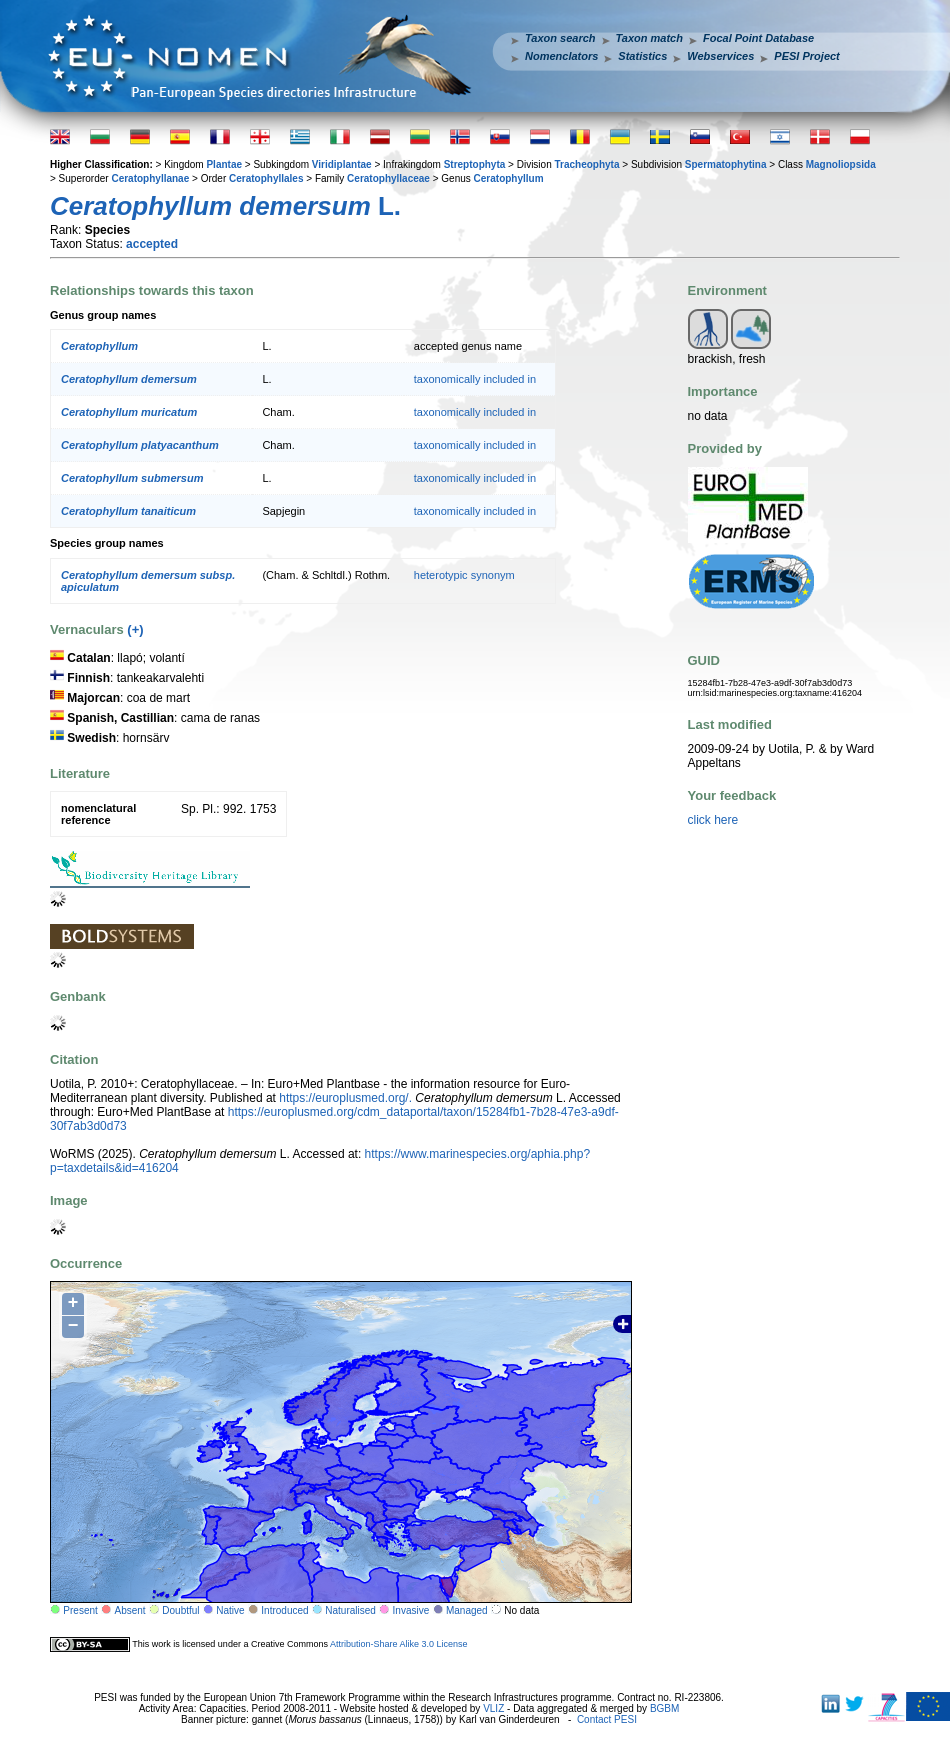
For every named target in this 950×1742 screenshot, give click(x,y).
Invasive (411, 1610)
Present (80, 1610)
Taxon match (649, 38)
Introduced (284, 1610)
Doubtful (180, 1610)
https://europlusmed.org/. (345, 1098)
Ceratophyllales (266, 178)
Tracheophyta (586, 164)
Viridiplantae (342, 164)
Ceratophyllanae (150, 178)
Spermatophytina (726, 164)
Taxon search (560, 38)
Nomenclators (561, 56)
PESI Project (806, 56)
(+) (135, 629)
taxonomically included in (475, 379)
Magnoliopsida (841, 164)
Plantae (224, 164)
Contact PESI (607, 1719)
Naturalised (350, 1610)
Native (230, 1610)
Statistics (642, 56)
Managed (467, 1610)
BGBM (664, 1708)
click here (713, 820)
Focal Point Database (758, 38)
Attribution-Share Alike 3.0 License (399, 1644)
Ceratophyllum (509, 178)
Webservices (720, 56)
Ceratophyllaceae (388, 178)
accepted (152, 244)
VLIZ (493, 1708)
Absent (130, 1610)
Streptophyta (475, 164)
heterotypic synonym (464, 575)
